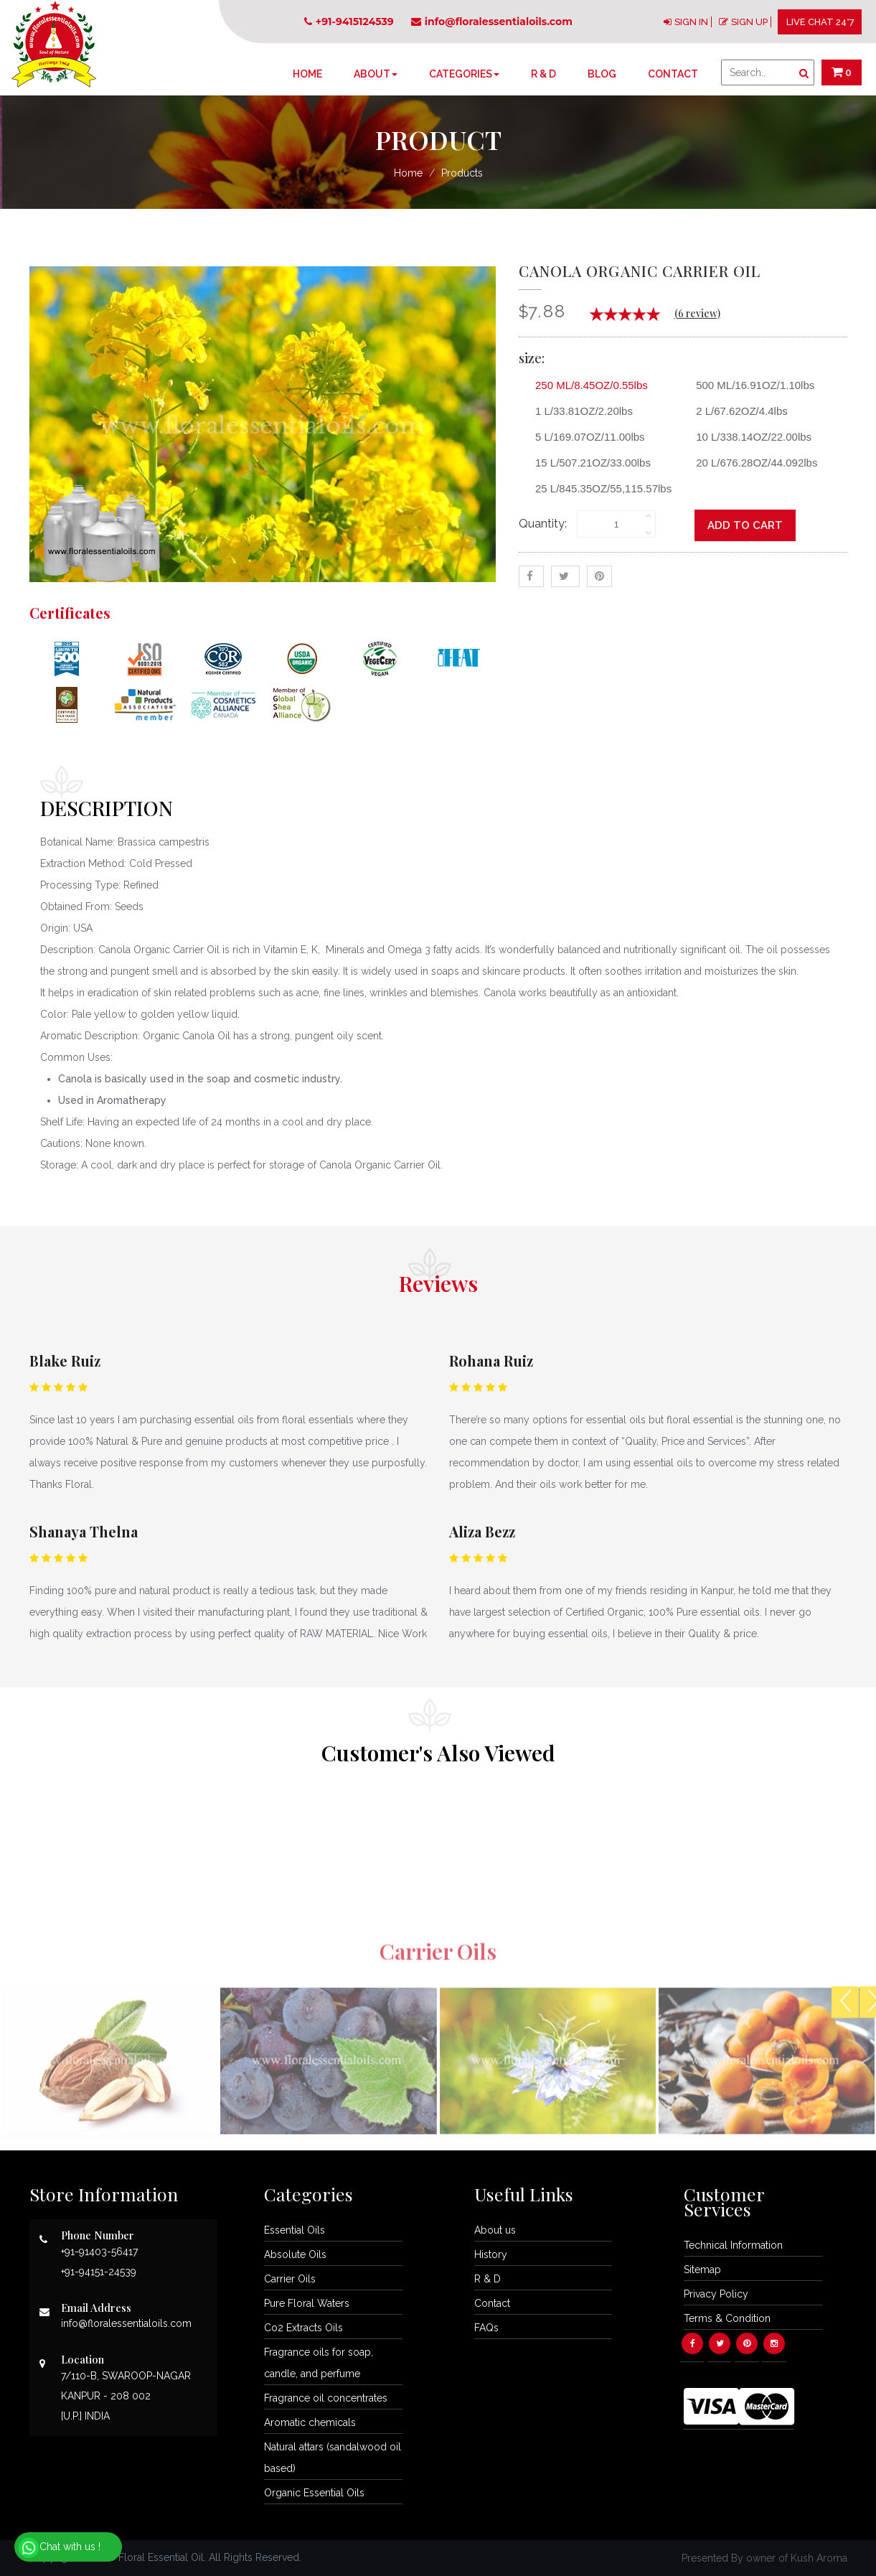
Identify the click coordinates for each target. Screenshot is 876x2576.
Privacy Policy (716, 2294)
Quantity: (543, 523)
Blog (602, 74)
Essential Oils (294, 2230)
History (490, 2254)
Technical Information (733, 2245)
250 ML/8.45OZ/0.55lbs (586, 385)
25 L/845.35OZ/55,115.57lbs (598, 488)
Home (307, 74)
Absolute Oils (295, 2254)
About (375, 74)
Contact (673, 74)
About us (495, 2230)
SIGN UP (749, 22)
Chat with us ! (59, 2548)
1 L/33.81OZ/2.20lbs (578, 411)
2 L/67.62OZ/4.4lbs (736, 411)
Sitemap (702, 2269)
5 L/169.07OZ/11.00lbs (584, 437)
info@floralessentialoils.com (492, 21)
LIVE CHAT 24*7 (820, 22)
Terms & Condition (727, 2318)
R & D (543, 74)
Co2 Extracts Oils (303, 2327)
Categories (464, 74)
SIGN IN (691, 22)
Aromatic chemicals (310, 2422)
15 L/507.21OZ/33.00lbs (587, 462)
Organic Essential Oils (314, 2492)
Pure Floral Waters (306, 2303)
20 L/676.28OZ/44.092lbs (751, 462)
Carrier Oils (290, 2279)
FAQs (486, 2327)
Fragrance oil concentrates (325, 2398)
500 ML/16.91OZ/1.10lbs (749, 385)
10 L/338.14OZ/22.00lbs (748, 437)
